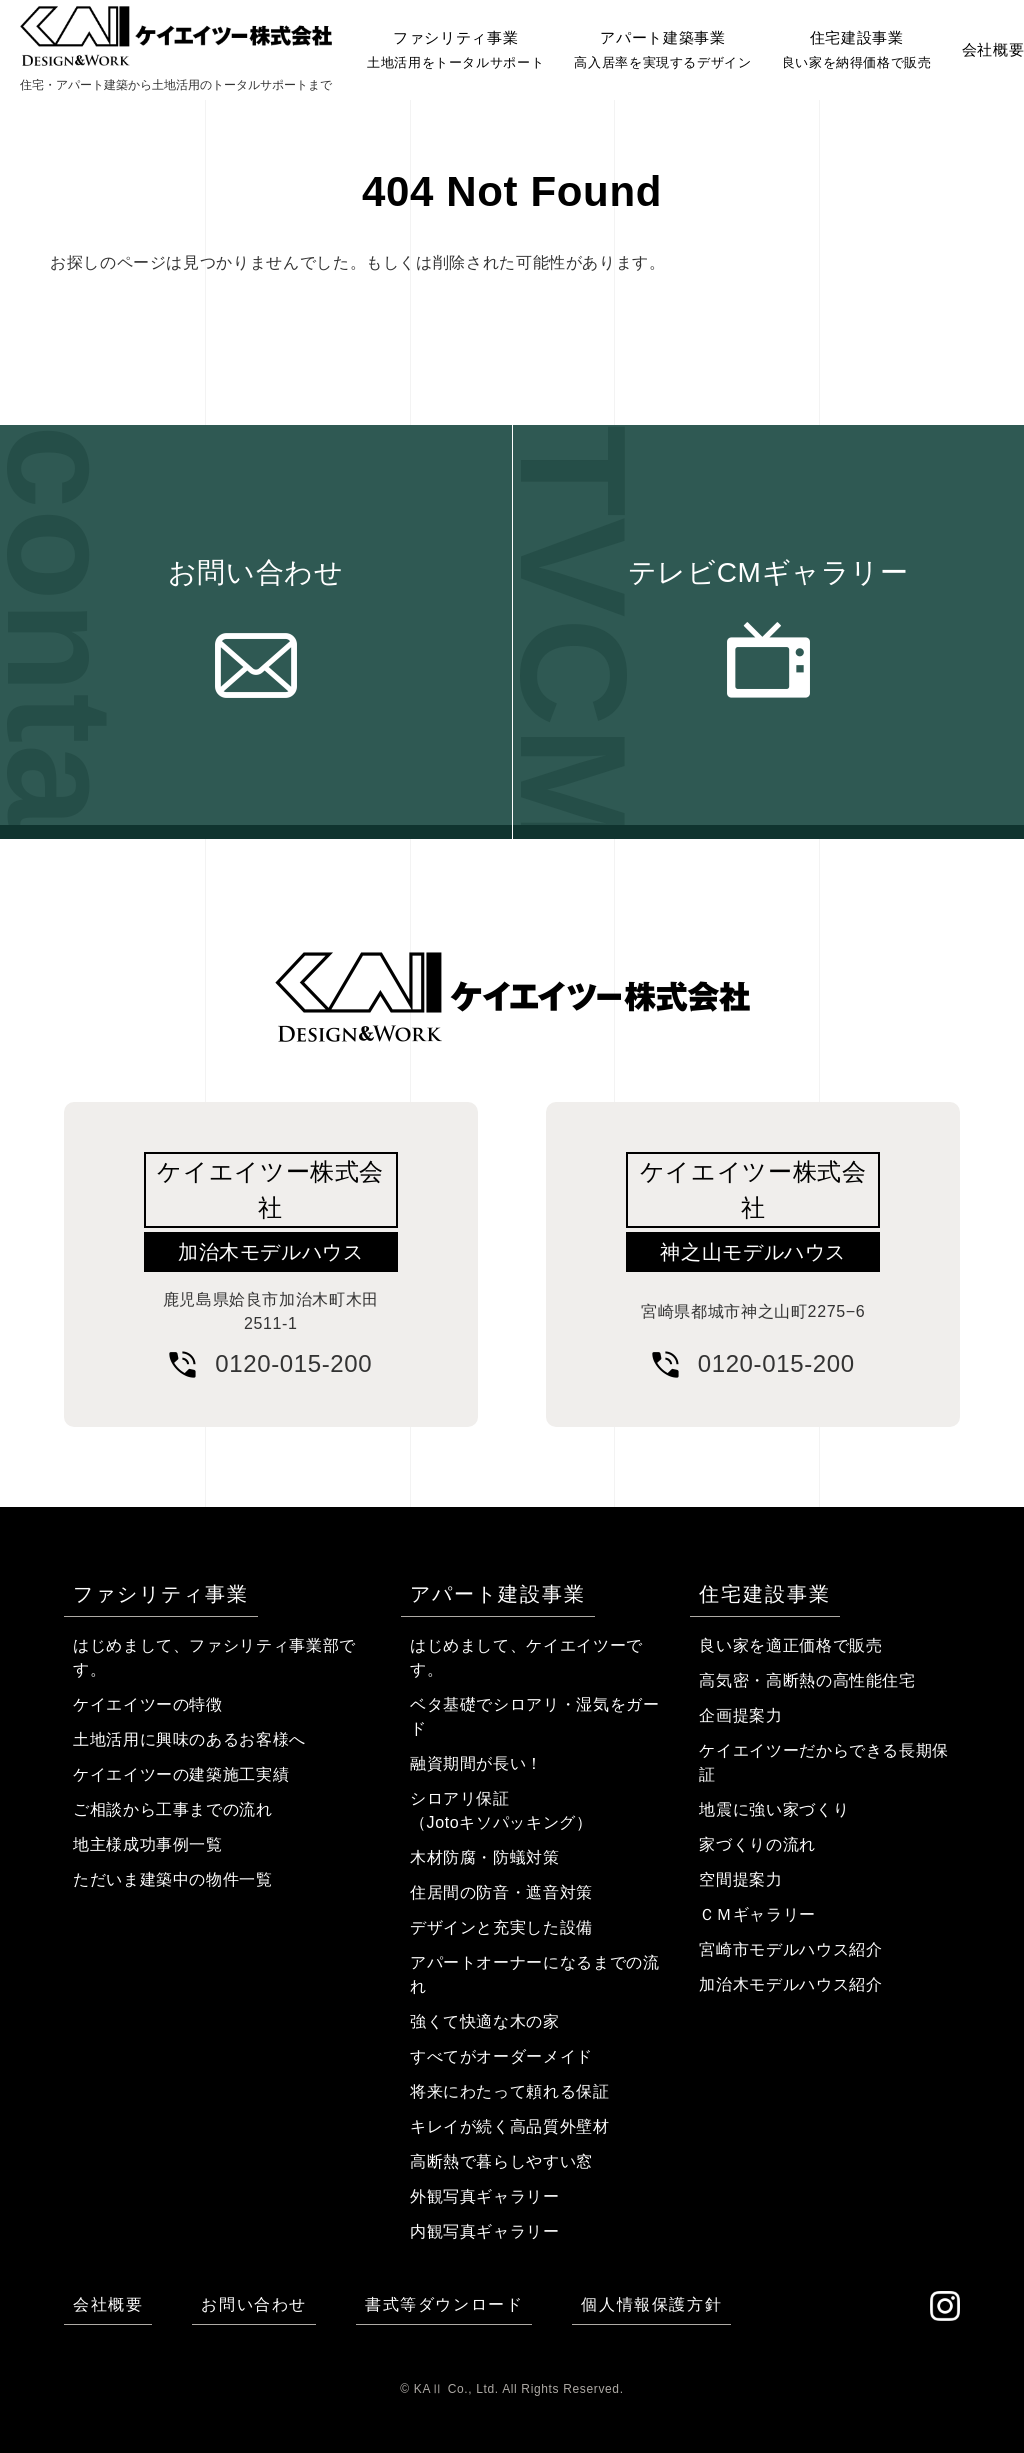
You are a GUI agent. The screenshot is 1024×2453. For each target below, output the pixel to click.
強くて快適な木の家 (485, 2021)
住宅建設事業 (765, 1594)
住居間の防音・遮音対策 (501, 1892)
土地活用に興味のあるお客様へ (189, 1739)
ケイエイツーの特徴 (148, 1704)
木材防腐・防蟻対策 (485, 1857)
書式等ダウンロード (444, 2304)
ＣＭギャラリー (757, 1914)
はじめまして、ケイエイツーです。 (526, 1657)
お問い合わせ (256, 572)
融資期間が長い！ (476, 1763)
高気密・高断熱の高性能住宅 (807, 1680)
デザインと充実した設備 (501, 1927)
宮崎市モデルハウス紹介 (790, 1949)
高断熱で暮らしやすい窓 (501, 2161)
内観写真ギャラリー (485, 2231)
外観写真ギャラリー (485, 2196)
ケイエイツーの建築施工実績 (181, 1774)
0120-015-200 (293, 1363)
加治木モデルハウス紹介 (790, 1984)
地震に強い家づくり (774, 1809)
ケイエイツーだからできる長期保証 (824, 1762)
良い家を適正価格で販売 (790, 1645)
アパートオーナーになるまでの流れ (535, 1974)
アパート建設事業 (498, 1594)
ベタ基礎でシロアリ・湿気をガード (535, 1716)
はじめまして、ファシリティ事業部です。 (214, 1657)
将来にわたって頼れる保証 (510, 2091)
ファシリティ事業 (161, 1594)
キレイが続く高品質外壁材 (510, 2126)
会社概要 (108, 2304)
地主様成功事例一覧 (148, 1844)
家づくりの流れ (757, 1844)
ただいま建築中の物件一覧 (173, 1879)
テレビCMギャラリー (768, 572)
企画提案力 (740, 1715)
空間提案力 (740, 1879)
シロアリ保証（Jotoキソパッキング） (501, 1810)
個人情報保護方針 (651, 2304)
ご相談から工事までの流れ (173, 1809)
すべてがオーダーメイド (501, 2056)
